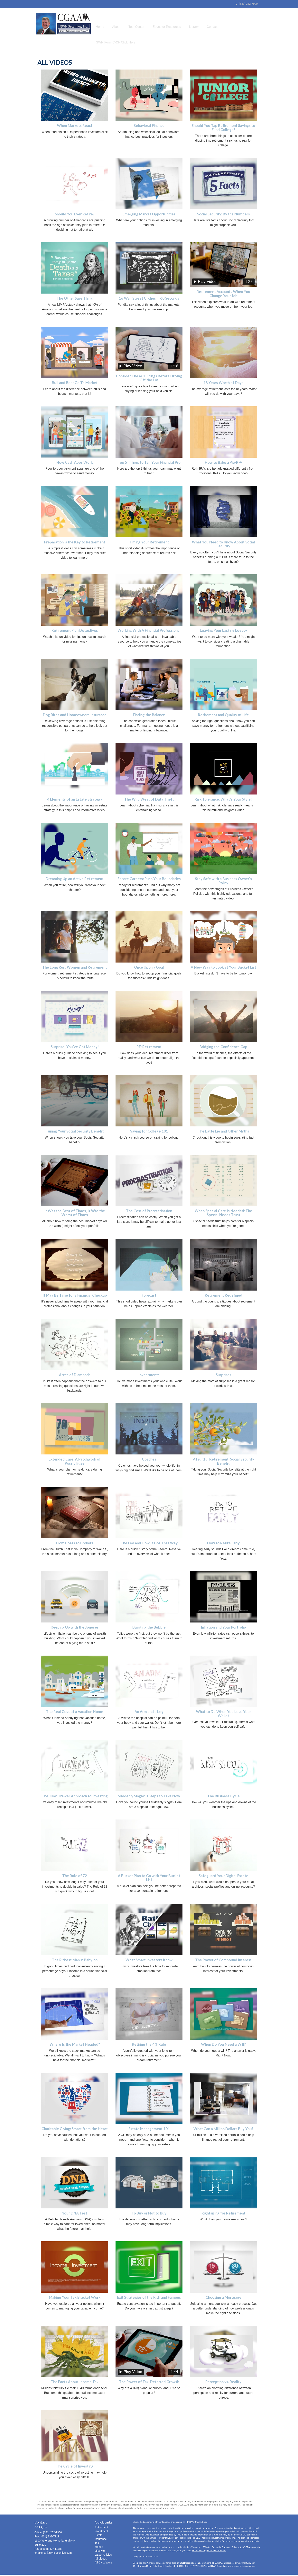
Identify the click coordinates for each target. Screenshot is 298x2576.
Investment (101, 2532)
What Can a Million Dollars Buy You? (223, 2130)
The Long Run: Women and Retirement (74, 968)
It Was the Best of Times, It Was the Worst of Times (74, 1214)
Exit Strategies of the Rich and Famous (149, 2299)
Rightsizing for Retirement (223, 2214)
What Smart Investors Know (149, 1961)
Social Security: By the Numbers (223, 215)
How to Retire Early (223, 1544)
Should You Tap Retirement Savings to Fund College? (223, 129)
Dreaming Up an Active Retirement (75, 880)
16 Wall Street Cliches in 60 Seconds (149, 299)
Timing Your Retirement (149, 543)
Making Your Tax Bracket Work (74, 2299)
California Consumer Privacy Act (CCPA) (231, 2548)
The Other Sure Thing (75, 299)
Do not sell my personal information (209, 2552)
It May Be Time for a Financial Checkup (74, 1296)
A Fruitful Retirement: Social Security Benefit (223, 1462)
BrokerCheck (200, 2523)
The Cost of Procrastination (149, 1212)
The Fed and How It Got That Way (149, 1544)
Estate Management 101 (149, 2130)
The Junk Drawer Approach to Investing (75, 1797)
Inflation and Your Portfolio (223, 1628)
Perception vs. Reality (223, 2383)
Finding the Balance (149, 716)
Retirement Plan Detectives (74, 632)
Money (99, 2548)
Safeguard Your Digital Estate (223, 1877)
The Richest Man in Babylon (75, 1961)
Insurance (101, 2540)
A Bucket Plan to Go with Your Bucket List (149, 1879)
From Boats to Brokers (74, 1544)
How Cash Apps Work (74, 464)
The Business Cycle (223, 1797)
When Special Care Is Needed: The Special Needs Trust (223, 1214)
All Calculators (103, 2563)
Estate (99, 2536)
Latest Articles (103, 2556)
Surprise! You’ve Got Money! (75, 1048)
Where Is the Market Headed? (75, 2046)
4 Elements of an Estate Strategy (74, 800)
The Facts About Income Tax (74, 2383)
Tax (97, 2544)
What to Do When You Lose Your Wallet (223, 1715)
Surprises (223, 1376)
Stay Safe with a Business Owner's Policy (223, 882)
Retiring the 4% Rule (149, 2046)
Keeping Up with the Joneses (75, 1628)
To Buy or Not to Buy (149, 2214)
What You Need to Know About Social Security (223, 545)
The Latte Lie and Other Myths (223, 1132)
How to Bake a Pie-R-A (223, 464)
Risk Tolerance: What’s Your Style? (223, 800)
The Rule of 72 (74, 1877)
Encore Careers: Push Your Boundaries (149, 880)
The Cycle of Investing (74, 2467)
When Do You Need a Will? (223, 2046)
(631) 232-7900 (246, 3)
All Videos (101, 2560)
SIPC (219, 2564)
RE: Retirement (149, 1048)
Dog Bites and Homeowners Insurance (75, 716)
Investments (149, 1376)
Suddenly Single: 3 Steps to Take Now (149, 1797)
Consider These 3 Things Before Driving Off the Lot (149, 379)
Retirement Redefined (223, 1296)
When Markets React (74, 127)
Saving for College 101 (149, 1132)
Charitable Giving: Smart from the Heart (75, 2130)
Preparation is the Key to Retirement (74, 543)
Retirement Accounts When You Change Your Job (223, 295)
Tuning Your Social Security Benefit (75, 1132)
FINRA (213, 2564)
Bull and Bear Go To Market (75, 384)
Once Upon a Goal (149, 968)
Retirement (101, 2528)
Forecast (149, 1296)
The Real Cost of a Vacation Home (74, 1713)
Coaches (149, 1460)
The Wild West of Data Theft (149, 800)
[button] (119, 22)
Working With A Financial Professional (149, 632)
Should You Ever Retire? (74, 215)
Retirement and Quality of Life (223, 716)
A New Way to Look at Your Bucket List (223, 968)
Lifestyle (100, 2552)
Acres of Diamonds (74, 1376)
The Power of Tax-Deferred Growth (149, 2383)
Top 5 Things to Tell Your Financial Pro (149, 464)
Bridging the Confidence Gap (223, 1048)
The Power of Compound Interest (223, 1961)
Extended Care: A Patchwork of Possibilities (75, 1462)
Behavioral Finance (149, 127)
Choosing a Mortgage (223, 2299)
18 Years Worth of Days (223, 384)
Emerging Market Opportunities (149, 215)
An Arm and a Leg (149, 1713)
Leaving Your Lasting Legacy (223, 632)
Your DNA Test (74, 2214)
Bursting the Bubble (149, 1628)
